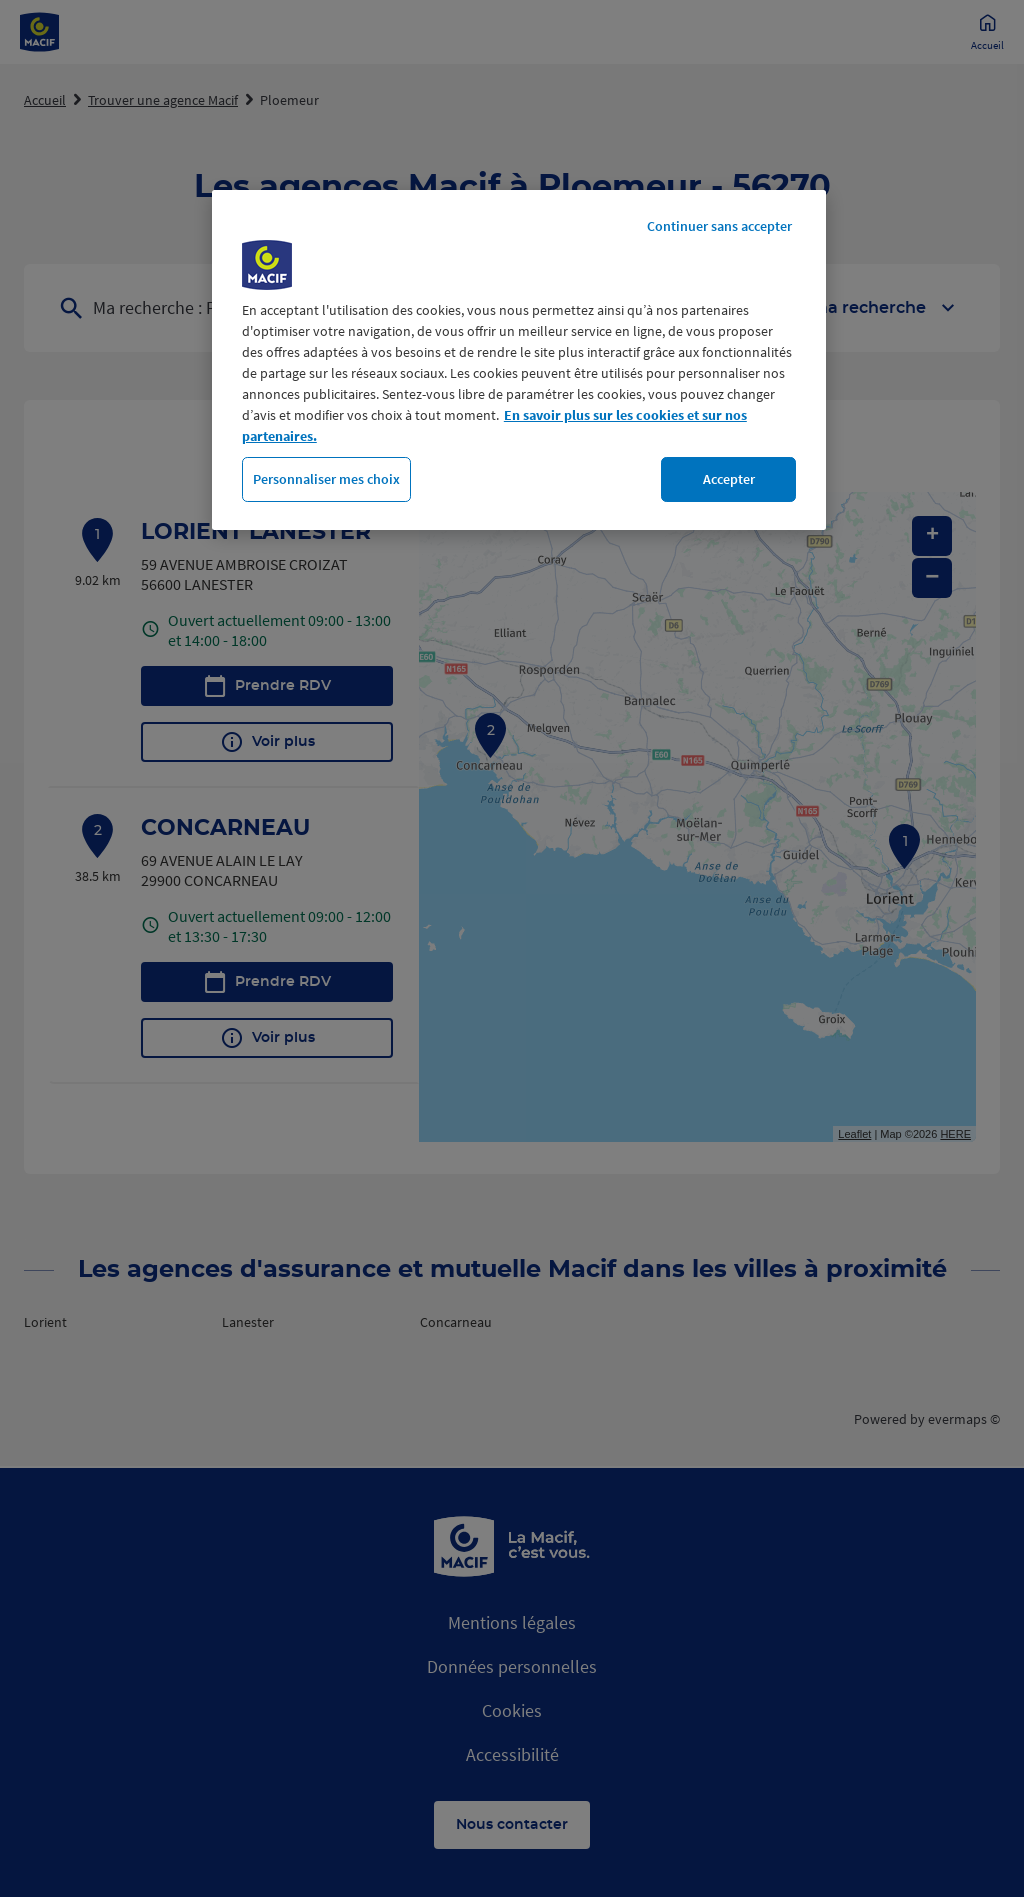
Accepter (729, 479)
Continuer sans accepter (719, 226)
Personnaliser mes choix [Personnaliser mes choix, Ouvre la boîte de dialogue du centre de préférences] (326, 479)
